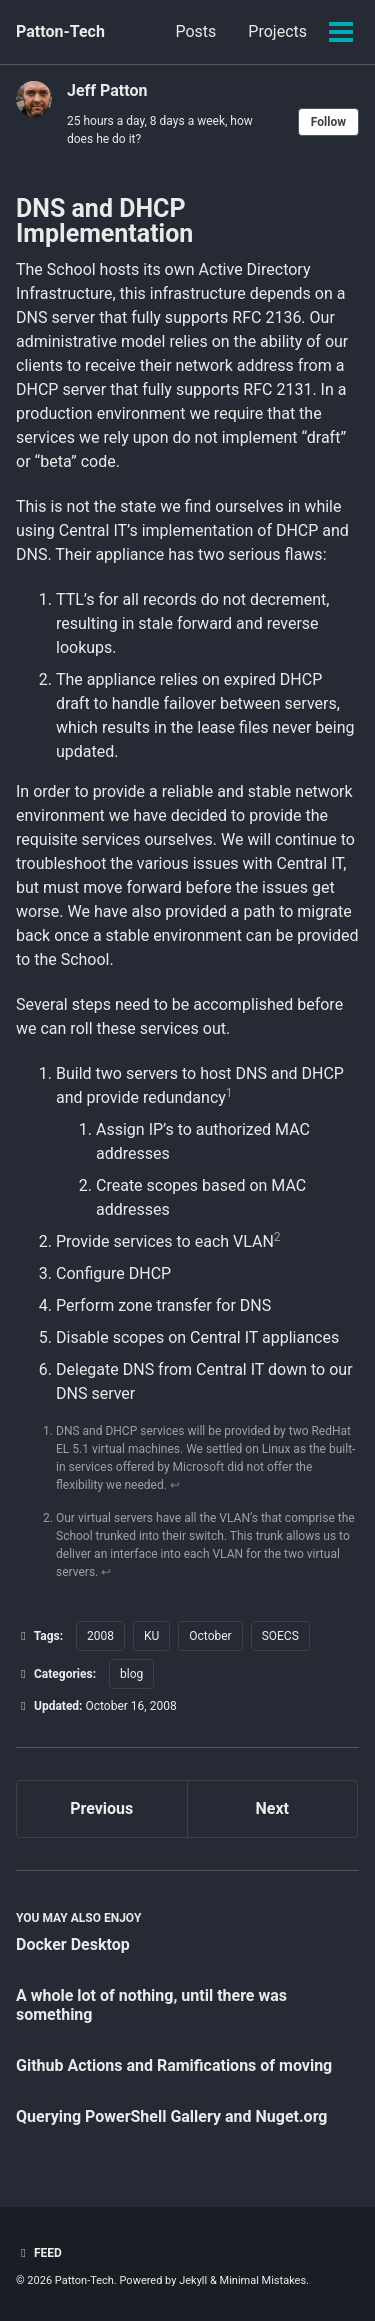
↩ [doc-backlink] (175, 1485)
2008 (100, 1636)
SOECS (280, 1636)
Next (272, 1808)
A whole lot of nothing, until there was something (151, 2005)
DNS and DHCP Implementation (104, 221)
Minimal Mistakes (263, 2280)
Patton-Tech (60, 31)
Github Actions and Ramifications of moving (174, 2065)
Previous (101, 1808)
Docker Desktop (73, 1944)
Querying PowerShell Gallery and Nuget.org (172, 2116)
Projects (277, 31)
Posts (195, 31)
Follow (328, 122)
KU (151, 1636)
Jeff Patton (107, 90)
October (210, 1636)
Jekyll (193, 2280)
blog (131, 1674)
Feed (39, 2253)
